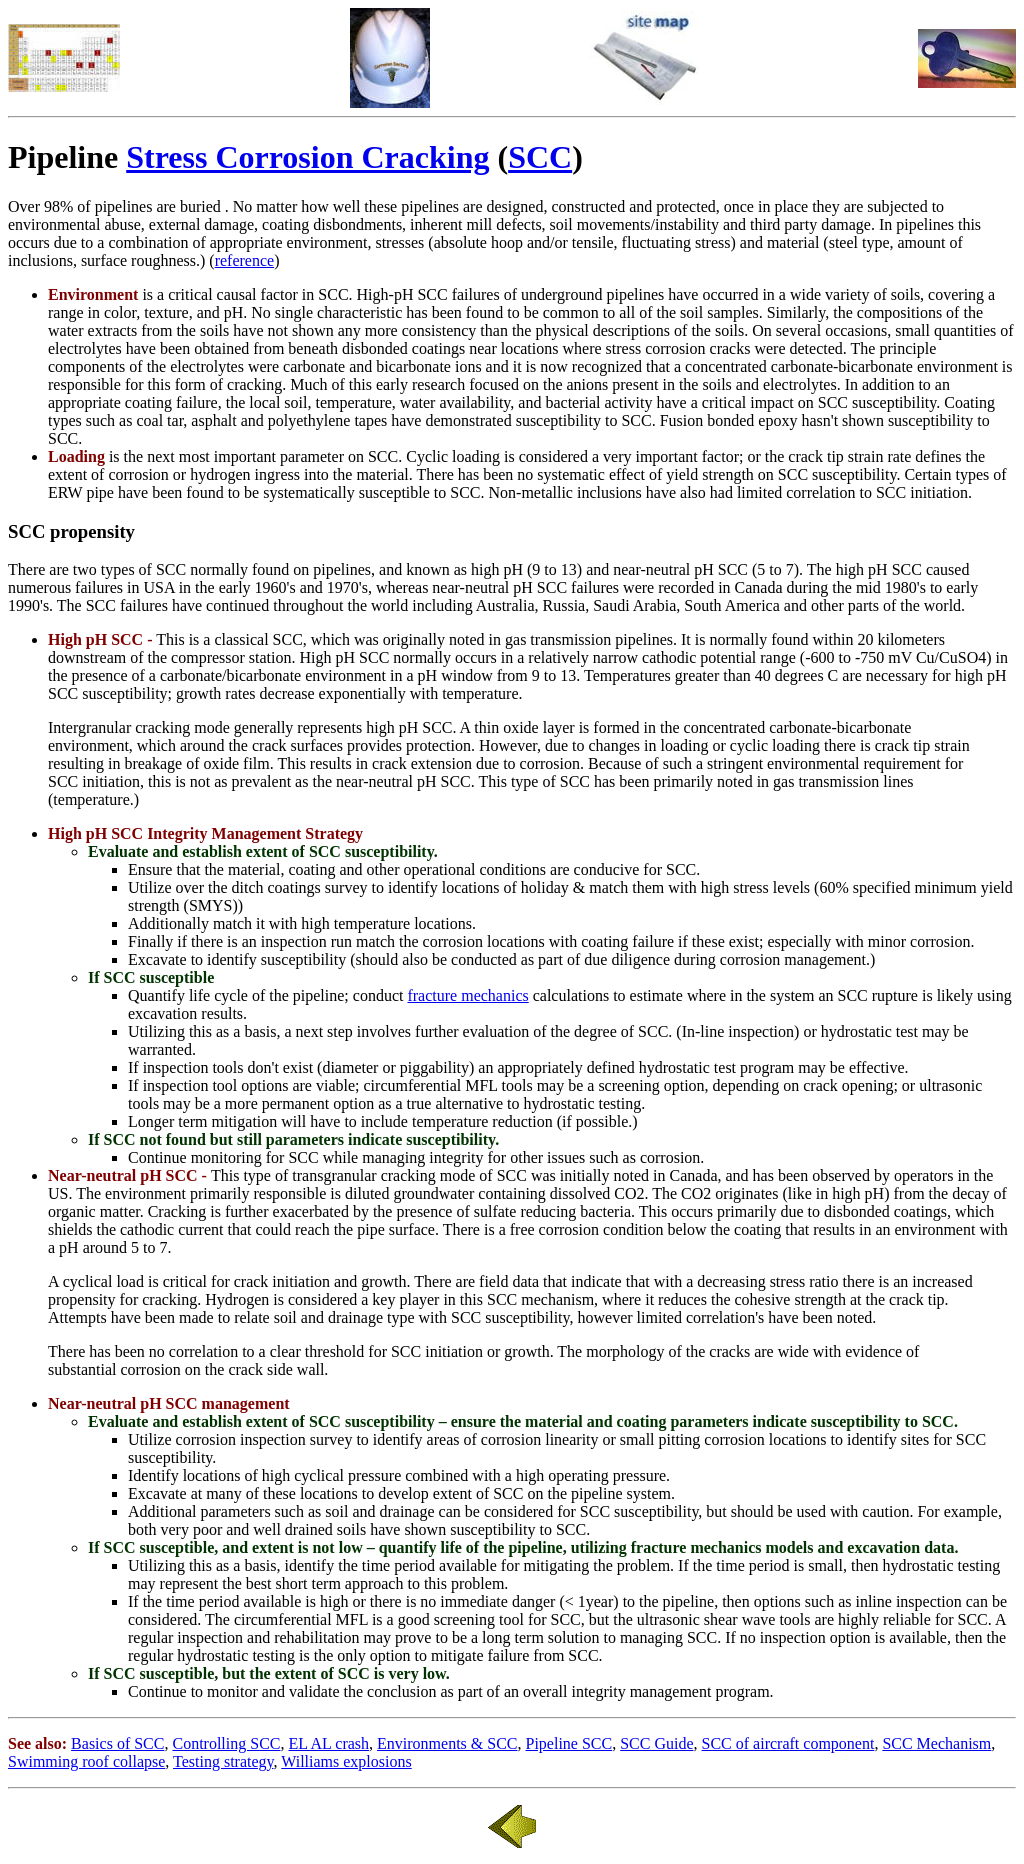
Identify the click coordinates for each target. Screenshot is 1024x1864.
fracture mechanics (467, 995)
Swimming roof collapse (86, 1761)
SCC (540, 157)
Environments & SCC (447, 1743)
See (19, 1743)
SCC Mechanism (936, 1743)
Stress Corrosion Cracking (307, 157)
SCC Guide (656, 1743)
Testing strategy (223, 1761)
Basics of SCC (117, 1743)
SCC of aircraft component (788, 1743)
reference (245, 260)
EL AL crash (328, 1743)
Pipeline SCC (569, 1743)
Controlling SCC (226, 1743)
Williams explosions (346, 1761)
